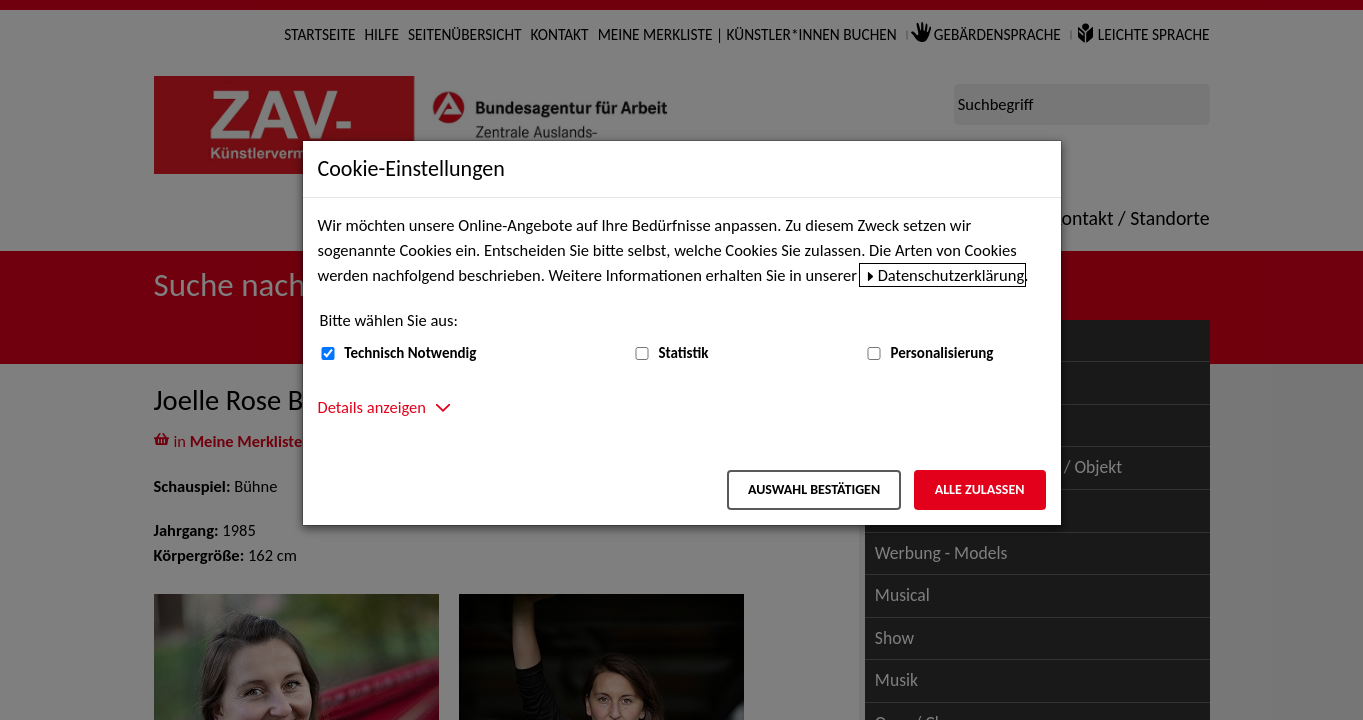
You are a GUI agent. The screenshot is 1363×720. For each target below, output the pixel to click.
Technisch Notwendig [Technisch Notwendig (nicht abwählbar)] (410, 353)
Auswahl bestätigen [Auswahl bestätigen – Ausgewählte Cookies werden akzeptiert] (814, 489)
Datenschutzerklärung (951, 275)
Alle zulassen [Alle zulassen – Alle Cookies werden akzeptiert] (980, 489)
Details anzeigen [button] (372, 407)
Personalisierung (941, 353)
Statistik (683, 353)
